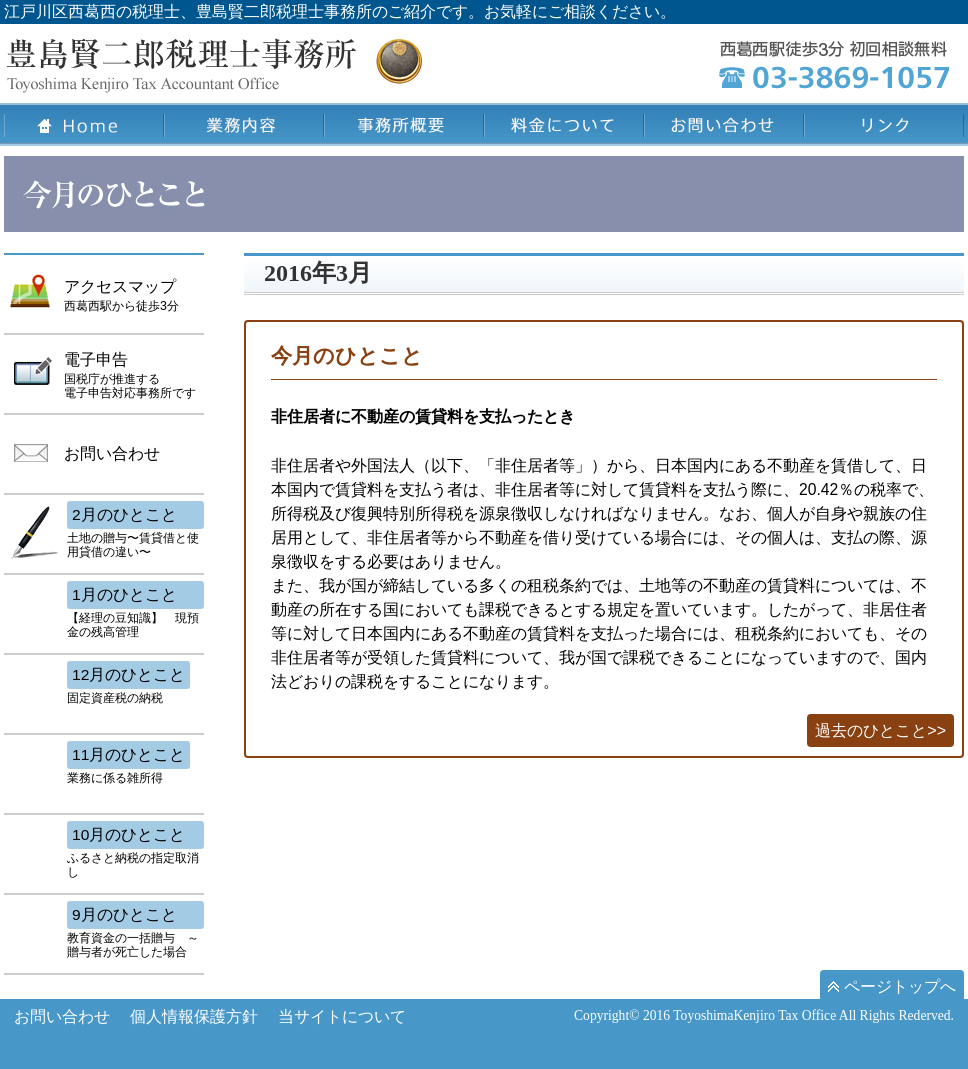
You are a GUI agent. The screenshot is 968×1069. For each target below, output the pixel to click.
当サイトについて (342, 1016)
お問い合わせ (62, 1016)
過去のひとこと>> (880, 730)
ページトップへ (892, 986)
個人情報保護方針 (194, 1016)
